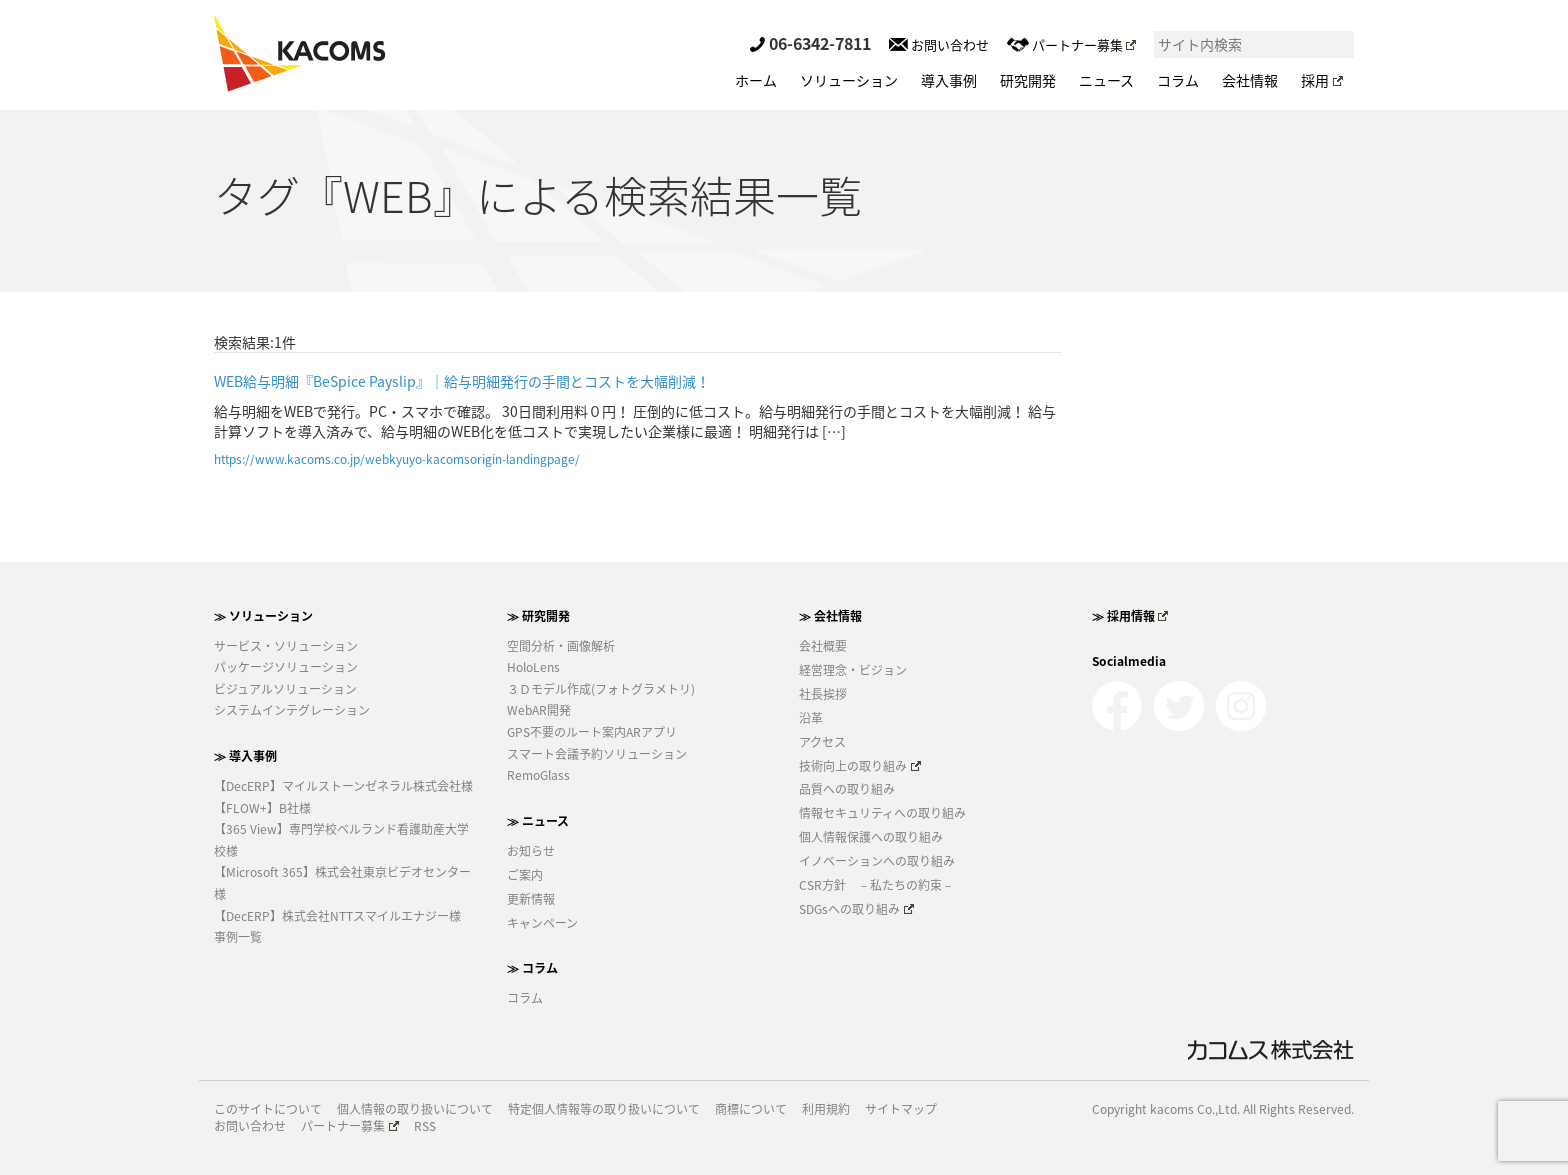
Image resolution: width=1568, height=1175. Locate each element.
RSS (425, 1126)
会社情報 (1250, 80)
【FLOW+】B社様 (262, 808)
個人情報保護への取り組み (871, 837)
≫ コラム (532, 968)
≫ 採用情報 (1130, 616)
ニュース (1106, 80)
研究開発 (1028, 80)
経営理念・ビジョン (853, 670)
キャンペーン (542, 923)
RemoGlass (538, 775)
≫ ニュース (538, 821)
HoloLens (533, 667)
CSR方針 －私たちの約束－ (876, 885)
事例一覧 (238, 937)
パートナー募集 (1071, 44)
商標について (751, 1109)
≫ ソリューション (263, 616)
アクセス (822, 742)
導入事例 (949, 80)
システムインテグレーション (292, 710)
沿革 (811, 718)
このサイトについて (268, 1109)
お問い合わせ (939, 44)
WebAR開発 (539, 710)
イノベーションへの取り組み (877, 861)
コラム (1178, 80)
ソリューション (849, 80)
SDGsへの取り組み (856, 909)
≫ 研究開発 (538, 616)
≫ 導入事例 (245, 756)
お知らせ (531, 851)
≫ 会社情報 (830, 616)
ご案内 (525, 875)
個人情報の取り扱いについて (415, 1109)
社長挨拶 (823, 694)
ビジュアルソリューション (285, 689)
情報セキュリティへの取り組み (882, 813)
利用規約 (826, 1109)
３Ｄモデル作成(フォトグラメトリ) (601, 689)
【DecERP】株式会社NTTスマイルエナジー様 (337, 916)
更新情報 (531, 899)
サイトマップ (901, 1109)
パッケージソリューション (286, 667)
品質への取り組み (847, 789)
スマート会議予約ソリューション (597, 754)
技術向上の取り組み (860, 766)
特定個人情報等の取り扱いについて (604, 1109)
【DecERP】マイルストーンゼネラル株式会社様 (343, 786)
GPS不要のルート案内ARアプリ (592, 732)
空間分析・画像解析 (561, 646)
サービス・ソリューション (286, 646)
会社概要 (823, 646)
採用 (1322, 80)
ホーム (756, 80)
